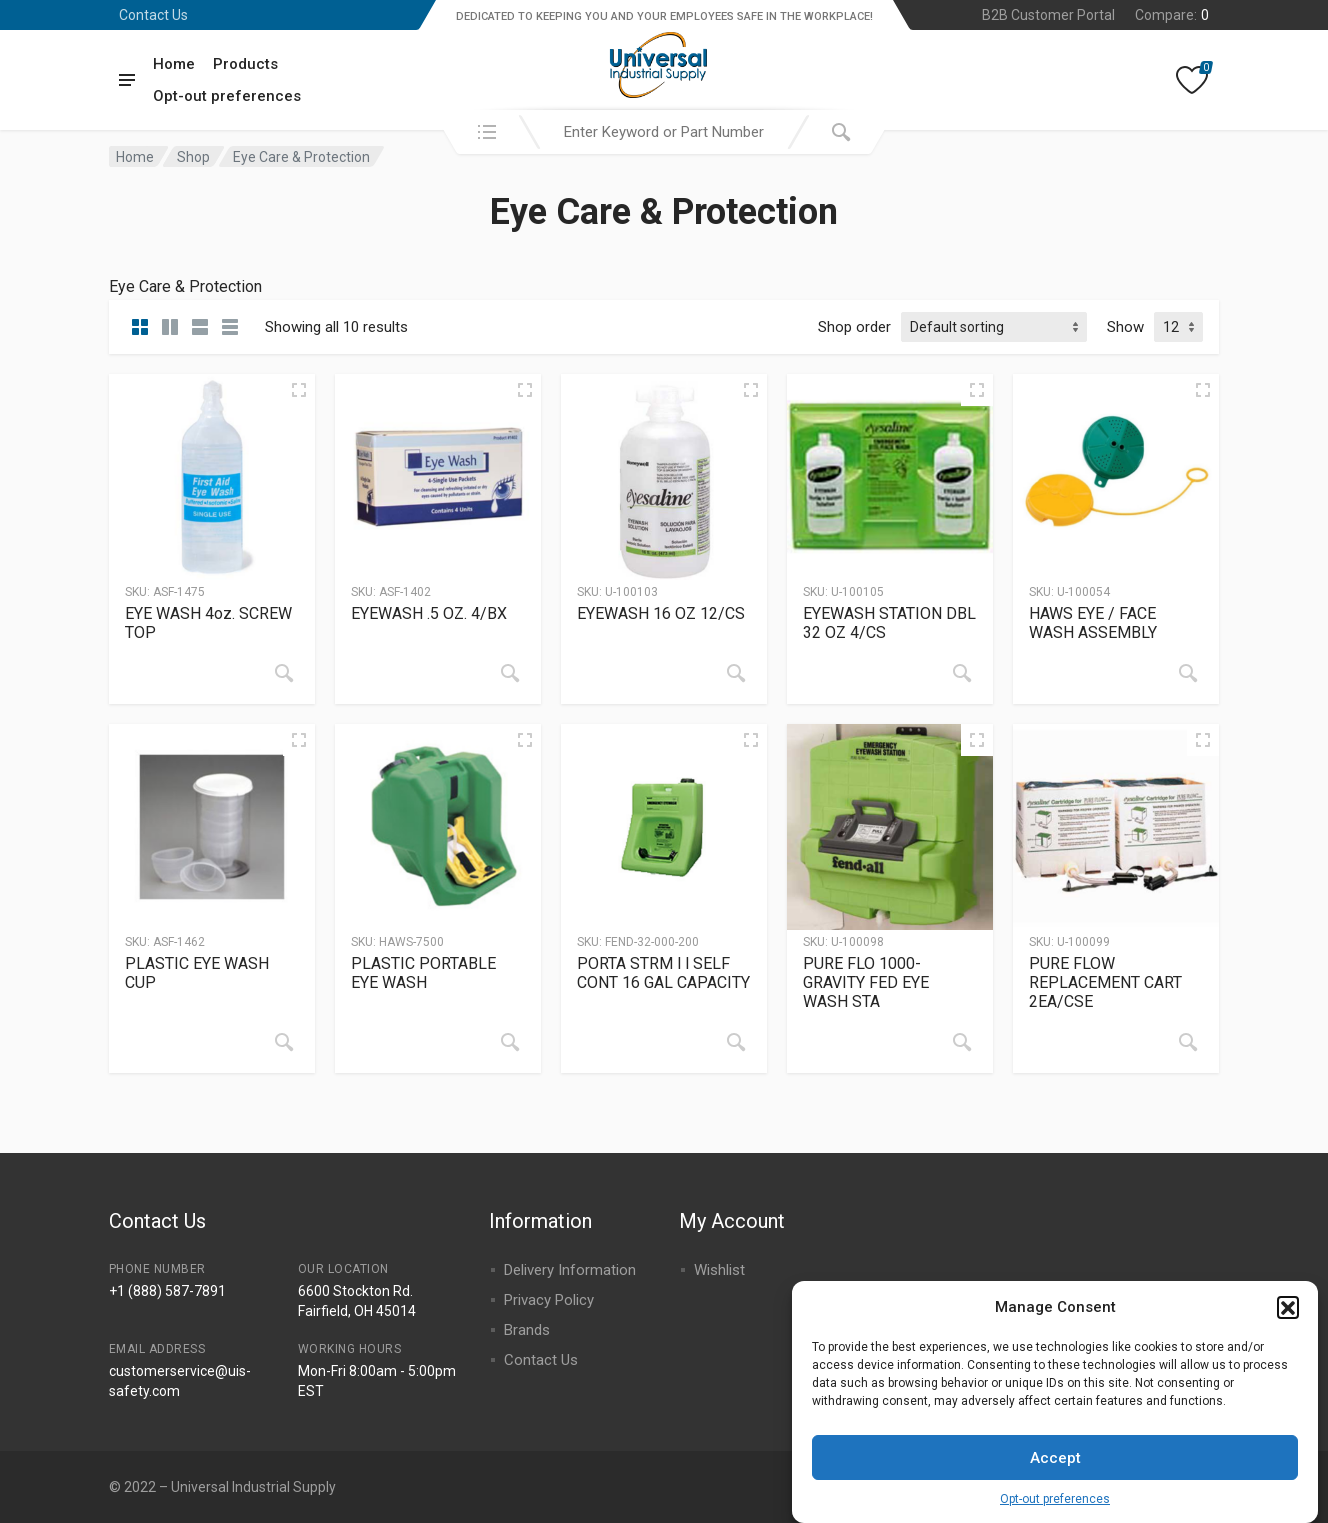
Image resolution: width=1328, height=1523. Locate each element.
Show (1125, 327)
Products (245, 64)
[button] (1288, 1319)
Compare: (1172, 15)
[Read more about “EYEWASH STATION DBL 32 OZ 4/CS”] (962, 673)
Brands (527, 1330)
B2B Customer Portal (1048, 15)
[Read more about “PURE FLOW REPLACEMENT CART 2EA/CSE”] (1188, 1042)
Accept (1055, 1470)
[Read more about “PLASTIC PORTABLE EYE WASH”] (510, 1042)
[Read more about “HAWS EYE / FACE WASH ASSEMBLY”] (1188, 673)
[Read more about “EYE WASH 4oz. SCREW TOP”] (284, 673)
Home (174, 64)
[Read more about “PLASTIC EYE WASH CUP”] (284, 1042)
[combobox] (664, 132)
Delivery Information (570, 1270)
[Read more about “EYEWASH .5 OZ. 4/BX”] (510, 673)
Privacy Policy (549, 1300)
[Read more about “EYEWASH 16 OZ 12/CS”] (736, 673)
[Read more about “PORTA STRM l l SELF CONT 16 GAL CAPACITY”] (736, 1042)
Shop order (854, 327)
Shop (193, 157)
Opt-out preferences (1055, 1512)
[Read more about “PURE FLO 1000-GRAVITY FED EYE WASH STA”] (962, 1042)
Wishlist (719, 1270)
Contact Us (153, 15)
